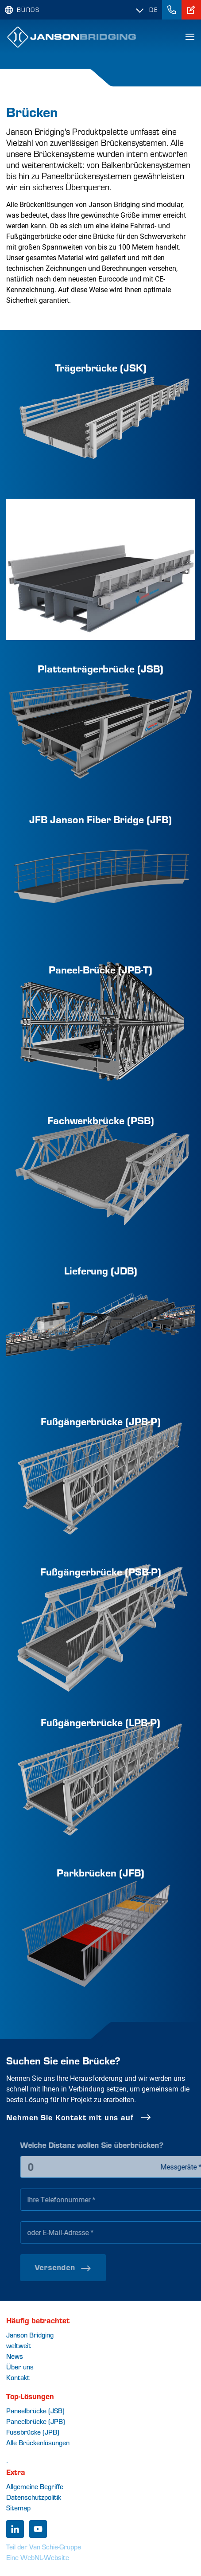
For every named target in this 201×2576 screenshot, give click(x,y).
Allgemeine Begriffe (34, 2486)
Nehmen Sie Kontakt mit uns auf (85, 2117)
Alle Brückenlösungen (38, 2442)
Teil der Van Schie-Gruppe (43, 2546)
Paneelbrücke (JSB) (35, 2410)
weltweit (18, 2345)
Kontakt (18, 2377)
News (14, 2356)
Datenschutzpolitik (33, 2497)
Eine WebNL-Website (37, 2557)
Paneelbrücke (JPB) (35, 2421)
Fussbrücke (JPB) (32, 2431)
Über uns (20, 2366)
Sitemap (18, 2507)
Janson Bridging (30, 2334)
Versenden (89, 2267)
